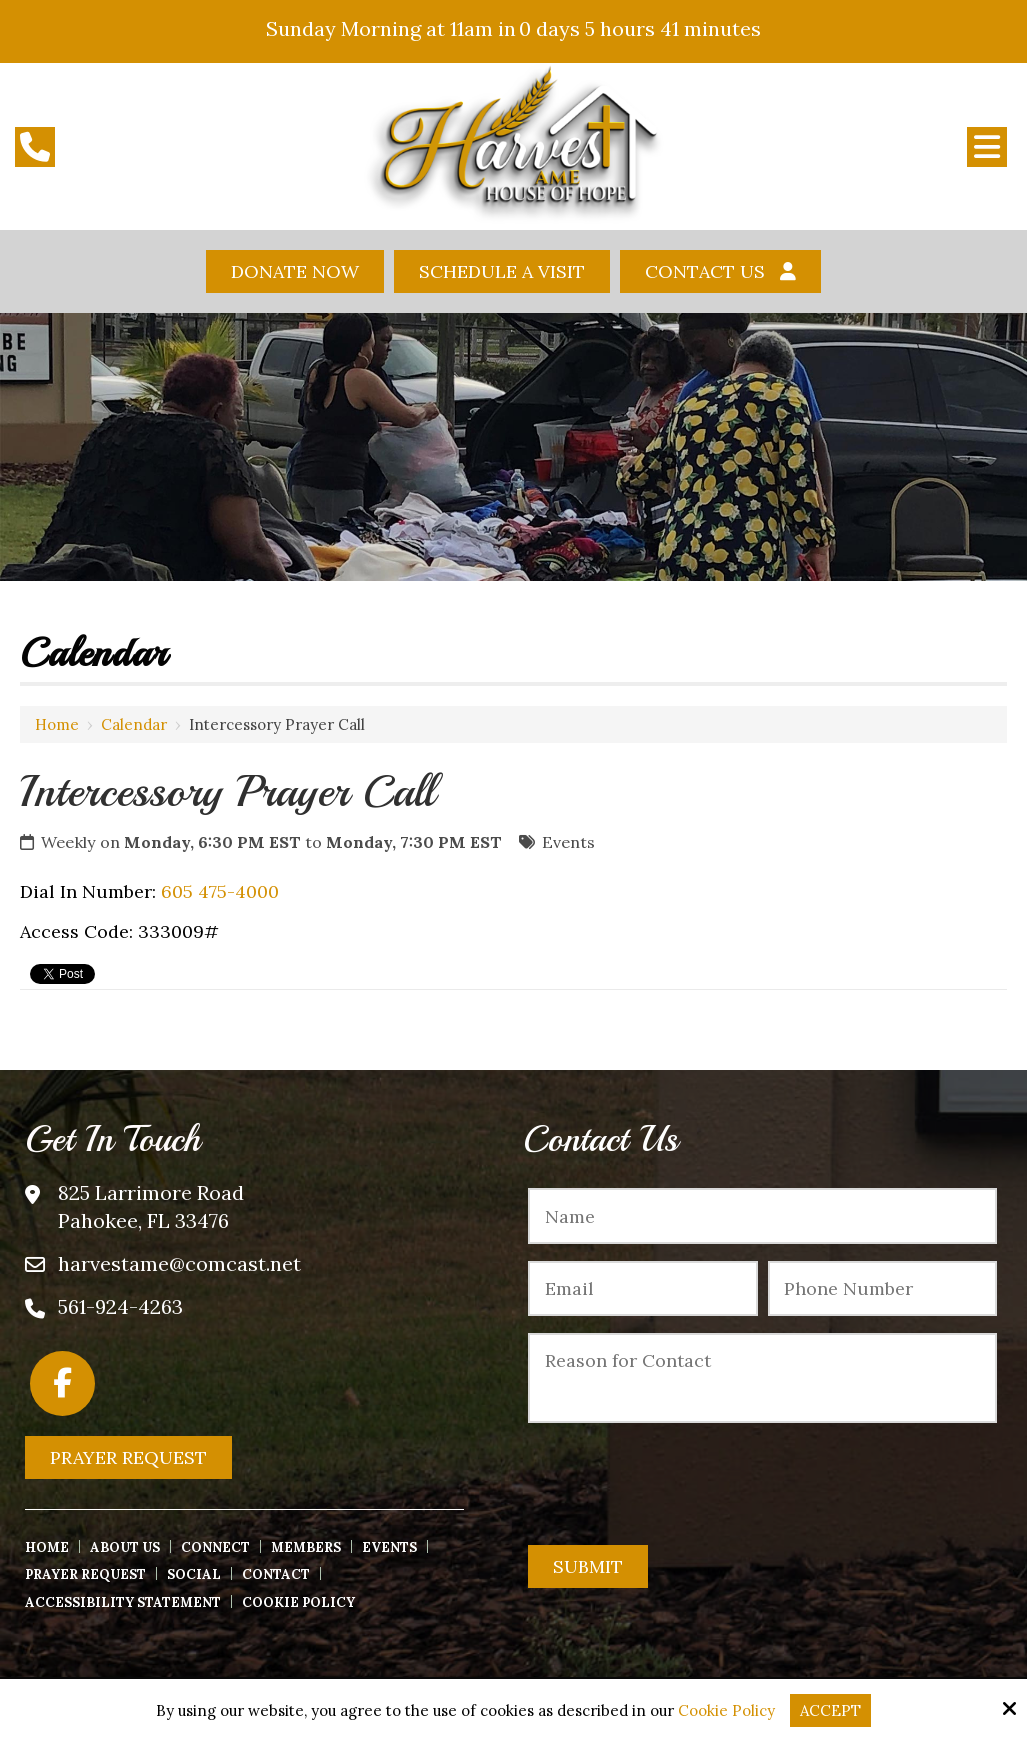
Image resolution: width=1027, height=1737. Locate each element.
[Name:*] (762, 1216)
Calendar (134, 724)
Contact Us (705, 271)
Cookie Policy (726, 1711)
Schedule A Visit (502, 271)
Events (568, 842)
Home (57, 724)
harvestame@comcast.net (179, 1263)
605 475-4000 (220, 891)
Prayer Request (128, 1457)
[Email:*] (642, 1289)
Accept (830, 1710)
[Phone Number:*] (882, 1289)
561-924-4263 (120, 1306)
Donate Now (295, 271)
